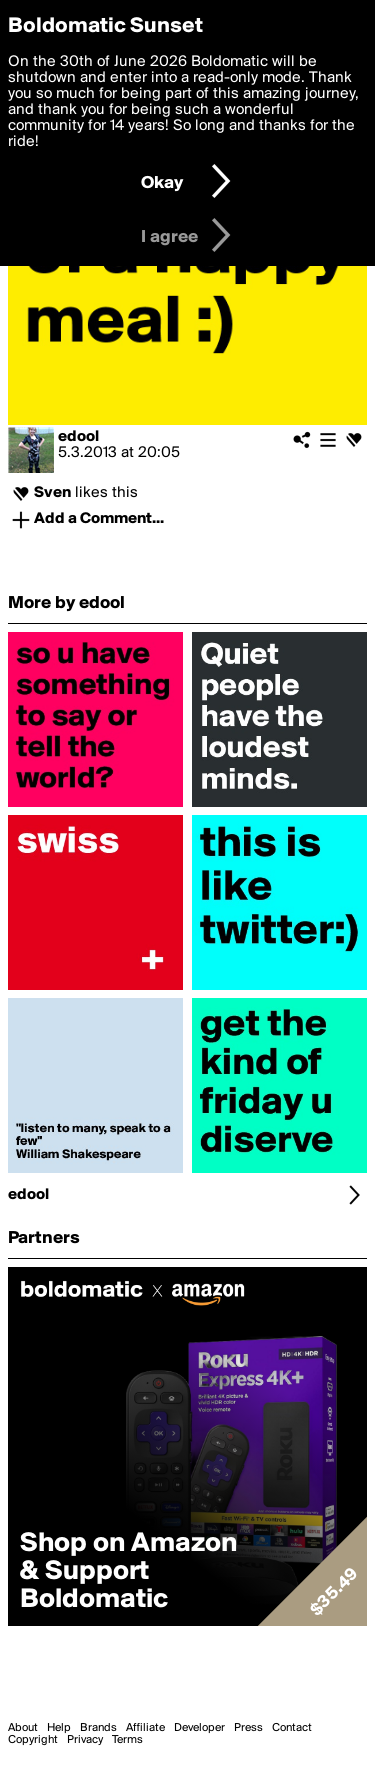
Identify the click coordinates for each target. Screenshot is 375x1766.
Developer (199, 1728)
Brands (98, 1728)
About (23, 1728)
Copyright (33, 1740)
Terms (127, 1740)
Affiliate (145, 1728)
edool (78, 437)
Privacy (85, 1740)
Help (59, 1728)
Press (248, 1728)
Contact (292, 1728)
